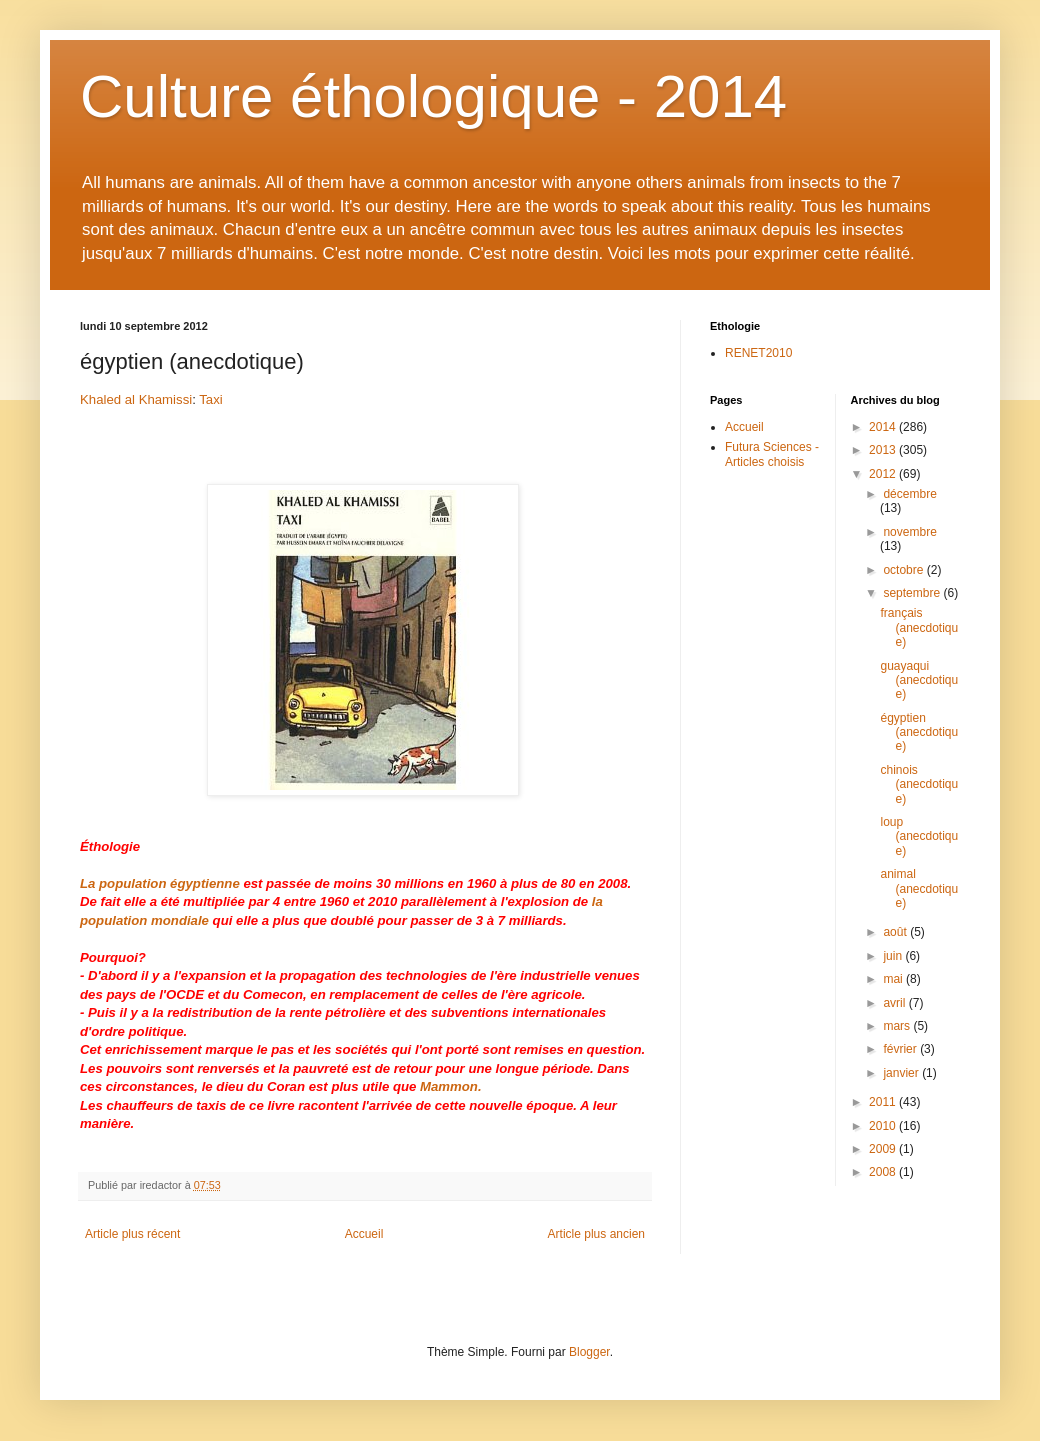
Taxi (210, 399)
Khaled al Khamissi (136, 399)
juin (894, 956)
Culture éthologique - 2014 (433, 96)
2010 (884, 1126)
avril (895, 1003)
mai (894, 979)
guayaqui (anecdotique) (919, 680)
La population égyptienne (160, 883)
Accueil (364, 1234)
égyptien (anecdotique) (919, 732)
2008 (884, 1172)
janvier (902, 1073)
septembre (913, 593)
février (901, 1049)
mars (898, 1026)
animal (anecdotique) (919, 888)
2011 (884, 1102)
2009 (884, 1149)
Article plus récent (132, 1234)
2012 (884, 474)
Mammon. (451, 1086)
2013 (884, 450)
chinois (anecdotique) (919, 784)
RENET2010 (758, 353)
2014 (884, 427)
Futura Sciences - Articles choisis (772, 454)
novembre (909, 532)
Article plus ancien (596, 1234)
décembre (909, 494)
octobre (904, 570)
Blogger (589, 1352)
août (896, 932)
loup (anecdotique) (919, 836)
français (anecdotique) (919, 627)
